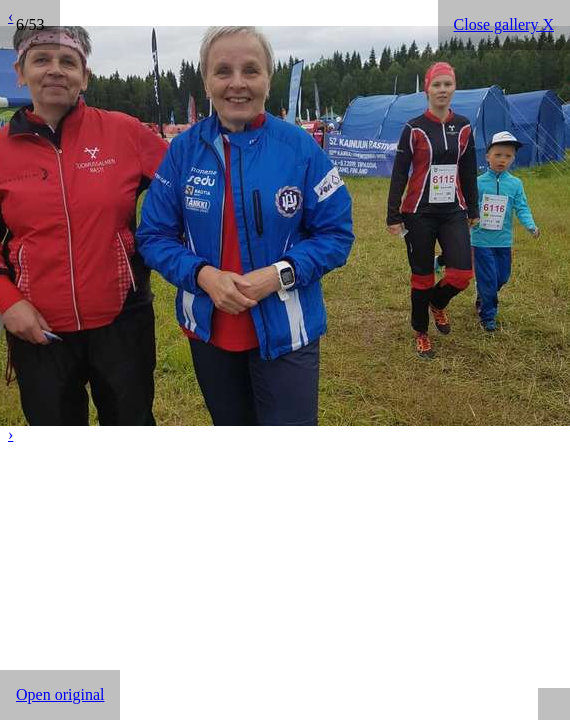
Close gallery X (504, 24)
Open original (60, 694)
